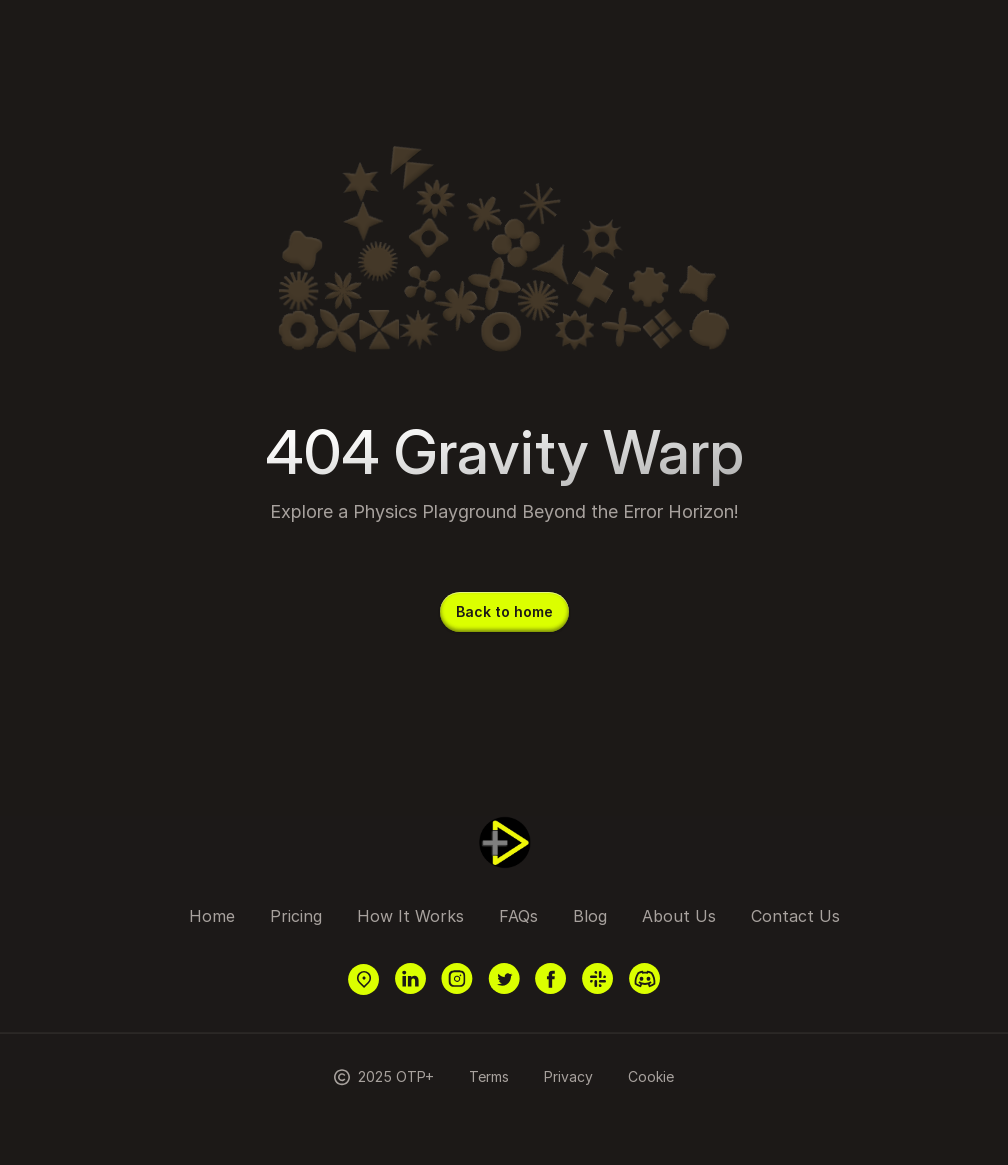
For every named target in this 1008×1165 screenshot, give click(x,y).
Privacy (568, 1076)
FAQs (518, 916)
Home (212, 916)
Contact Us (795, 916)
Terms (489, 1076)
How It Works (410, 916)
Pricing (296, 916)
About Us (679, 916)
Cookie (651, 1076)
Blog (590, 916)
